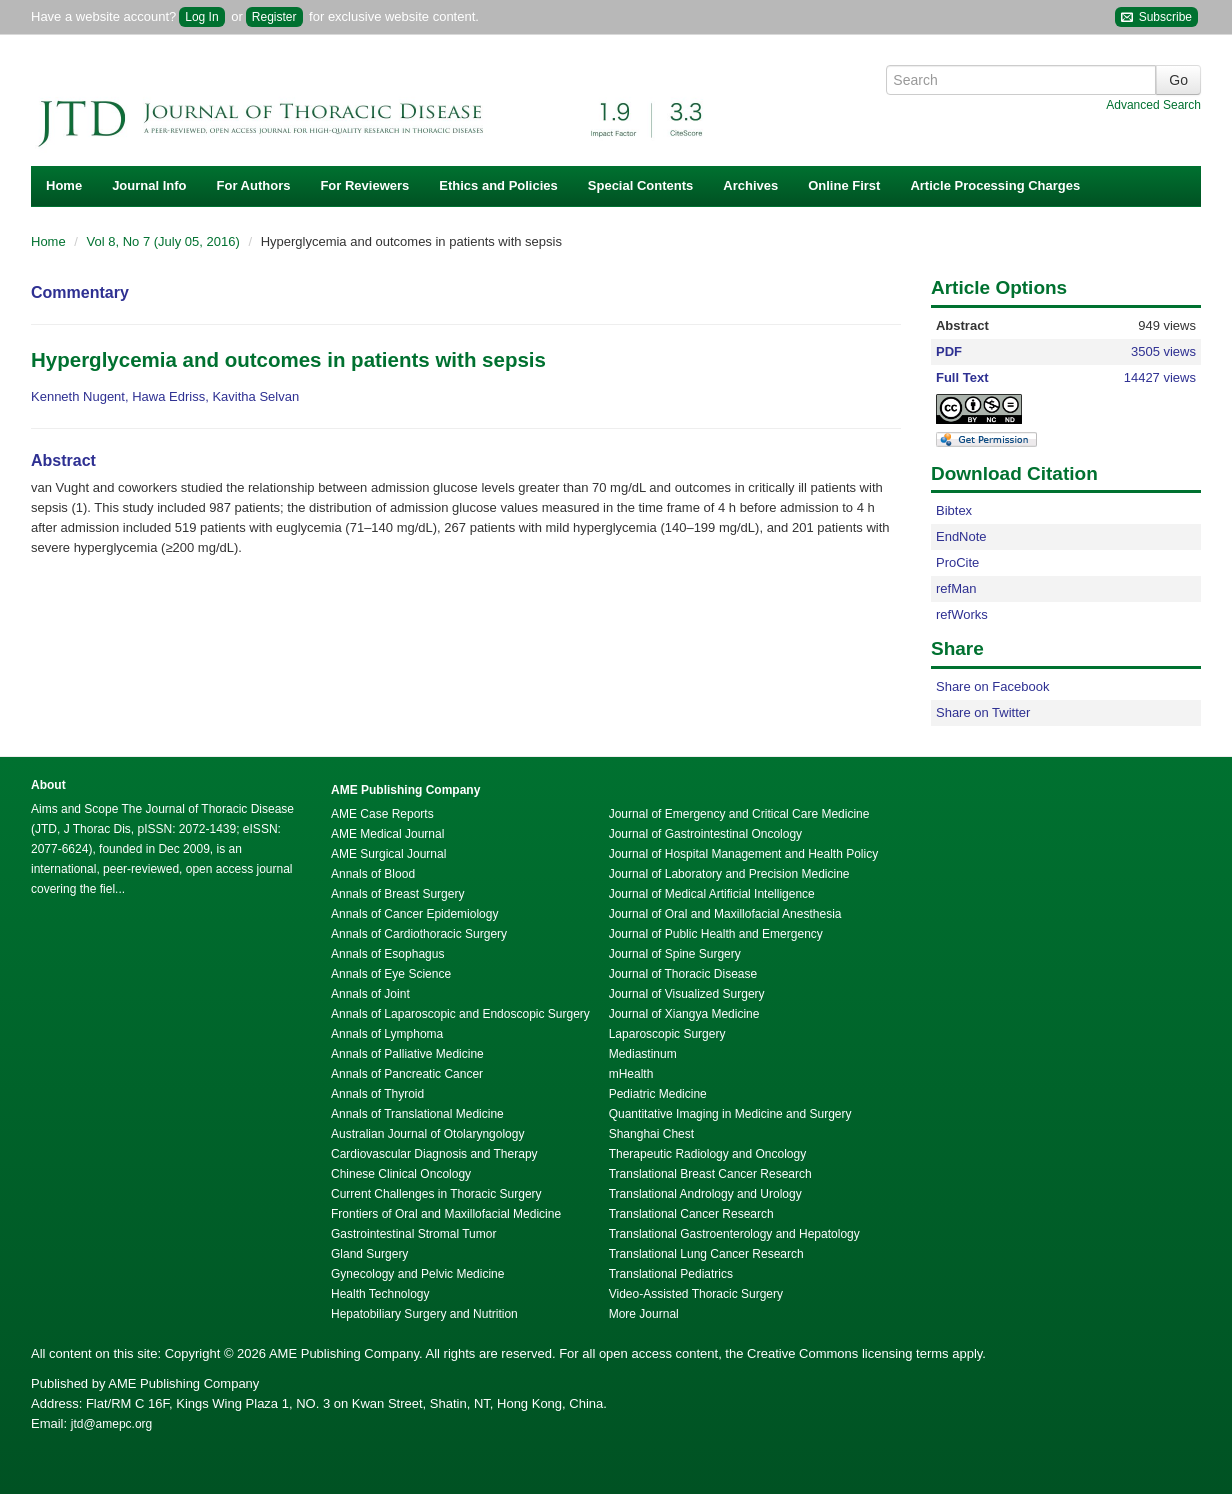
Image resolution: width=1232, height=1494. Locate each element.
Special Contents (640, 185)
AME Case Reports (382, 814)
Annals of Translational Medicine (417, 1114)
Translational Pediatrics (671, 1274)
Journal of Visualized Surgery (687, 994)
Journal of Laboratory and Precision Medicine (729, 874)
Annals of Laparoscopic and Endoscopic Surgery (460, 1014)
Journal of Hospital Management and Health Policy (743, 854)
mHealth (631, 1074)
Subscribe (1156, 17)
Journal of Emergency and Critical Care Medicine (739, 814)
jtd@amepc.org (112, 1424)
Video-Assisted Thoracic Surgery (696, 1294)
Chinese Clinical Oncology (401, 1174)
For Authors (254, 185)
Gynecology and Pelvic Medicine (417, 1274)
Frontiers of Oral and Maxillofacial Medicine (446, 1214)
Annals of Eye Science (391, 974)
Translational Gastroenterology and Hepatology (734, 1234)
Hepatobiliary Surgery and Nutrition (424, 1314)
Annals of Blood (373, 874)
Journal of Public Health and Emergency (716, 934)
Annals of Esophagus (387, 954)
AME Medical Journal (387, 834)
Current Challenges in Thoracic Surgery (436, 1194)
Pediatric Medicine (658, 1094)
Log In (201, 17)
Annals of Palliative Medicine (407, 1054)
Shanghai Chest (651, 1134)
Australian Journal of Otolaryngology (427, 1134)
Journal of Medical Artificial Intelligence (712, 894)
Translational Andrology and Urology (705, 1194)
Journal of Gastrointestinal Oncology (705, 834)
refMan (956, 588)
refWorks (962, 614)
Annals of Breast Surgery (397, 894)
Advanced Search (1153, 105)
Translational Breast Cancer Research (710, 1174)
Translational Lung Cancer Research (706, 1254)
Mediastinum (643, 1054)
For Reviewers (364, 185)
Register (274, 17)
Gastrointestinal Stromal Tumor (413, 1234)
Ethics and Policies (498, 185)
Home (64, 185)
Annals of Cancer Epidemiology (414, 914)
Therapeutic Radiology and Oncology (707, 1154)
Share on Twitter (983, 712)
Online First (844, 185)
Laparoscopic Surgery (667, 1034)
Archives (750, 185)
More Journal (644, 1314)
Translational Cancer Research (691, 1214)
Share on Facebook (992, 686)
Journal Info (149, 185)
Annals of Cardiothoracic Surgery (419, 934)
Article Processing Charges (995, 185)
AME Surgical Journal (388, 854)
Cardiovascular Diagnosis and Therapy (434, 1154)
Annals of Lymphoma (387, 1034)
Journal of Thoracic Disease (683, 974)
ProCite (957, 562)
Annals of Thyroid (377, 1094)
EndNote (961, 536)
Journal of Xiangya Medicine (684, 1014)
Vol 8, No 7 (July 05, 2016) (165, 241)
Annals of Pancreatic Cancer (407, 1074)
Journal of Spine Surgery (675, 954)
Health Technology (380, 1294)
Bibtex (954, 510)
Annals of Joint (370, 994)
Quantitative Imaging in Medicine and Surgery (730, 1114)
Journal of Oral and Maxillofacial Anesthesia (725, 914)
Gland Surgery (369, 1254)
